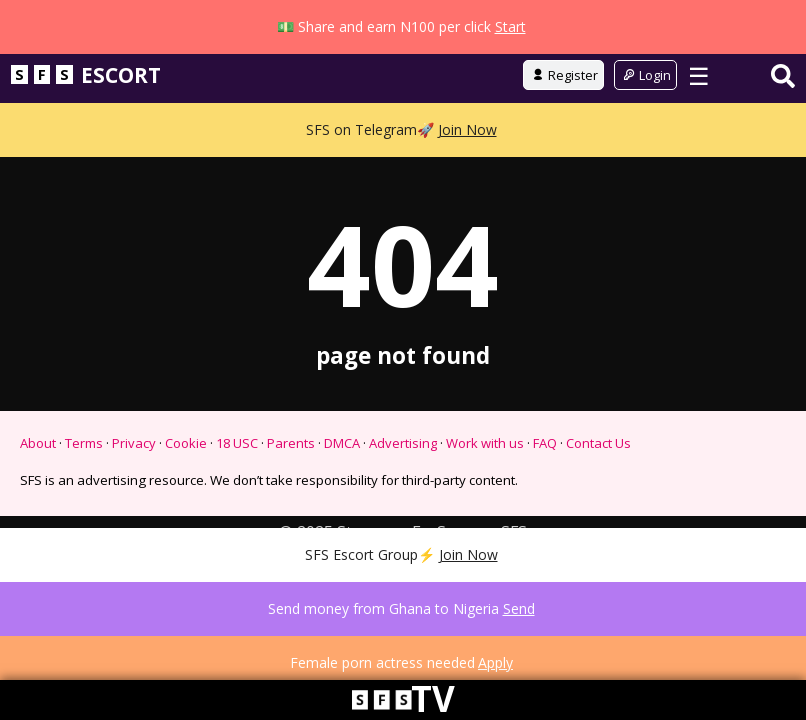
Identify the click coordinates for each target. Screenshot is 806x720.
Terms (84, 497)
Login (645, 129)
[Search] (783, 129)
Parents (291, 497)
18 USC (237, 497)
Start (510, 26)
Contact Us (598, 497)
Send (519, 608)
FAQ (545, 497)
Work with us (485, 497)
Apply (495, 662)
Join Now (467, 183)
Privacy (134, 497)
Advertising (403, 497)
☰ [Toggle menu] (699, 129)
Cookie (186, 497)
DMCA (342, 497)
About (38, 497)
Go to (403, 77)
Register (563, 129)
